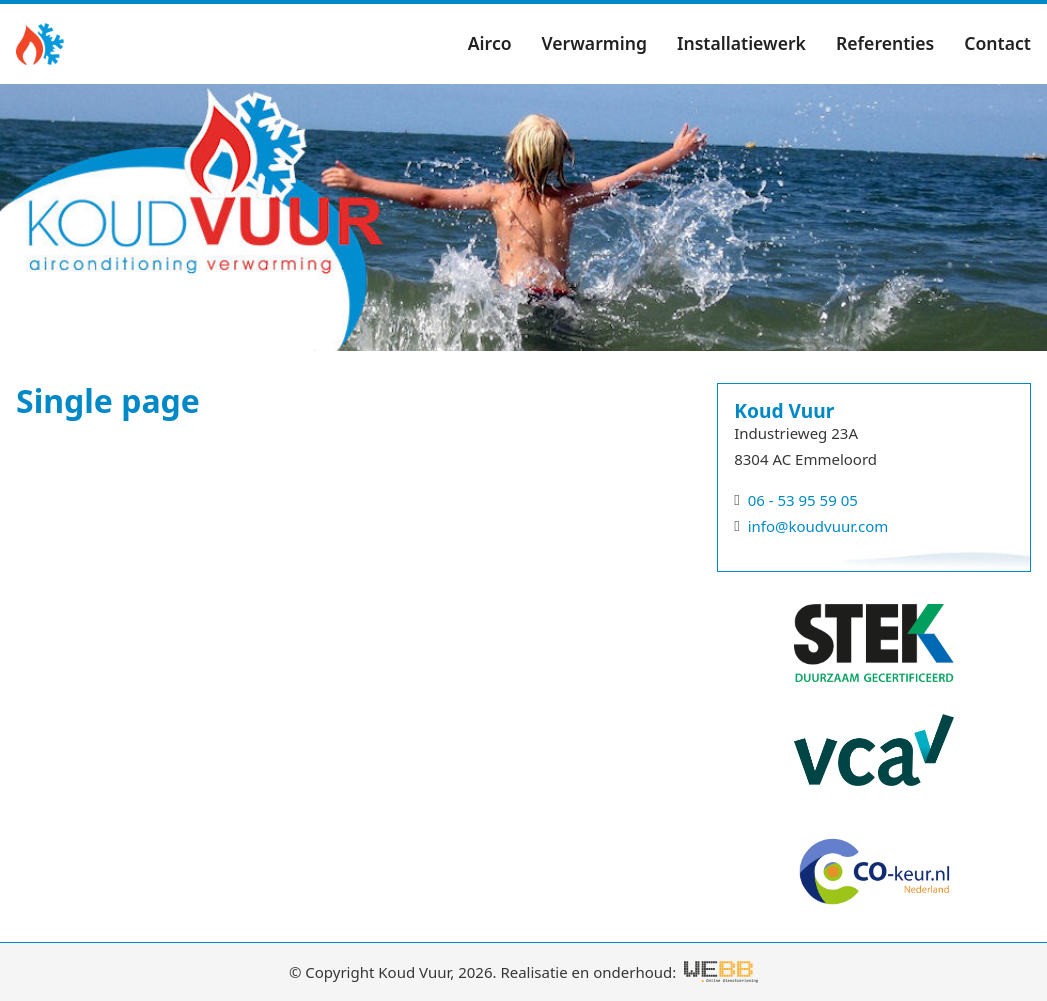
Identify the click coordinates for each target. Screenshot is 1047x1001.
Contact (997, 43)
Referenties (885, 43)
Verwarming (594, 43)
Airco (490, 43)
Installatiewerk (741, 43)
